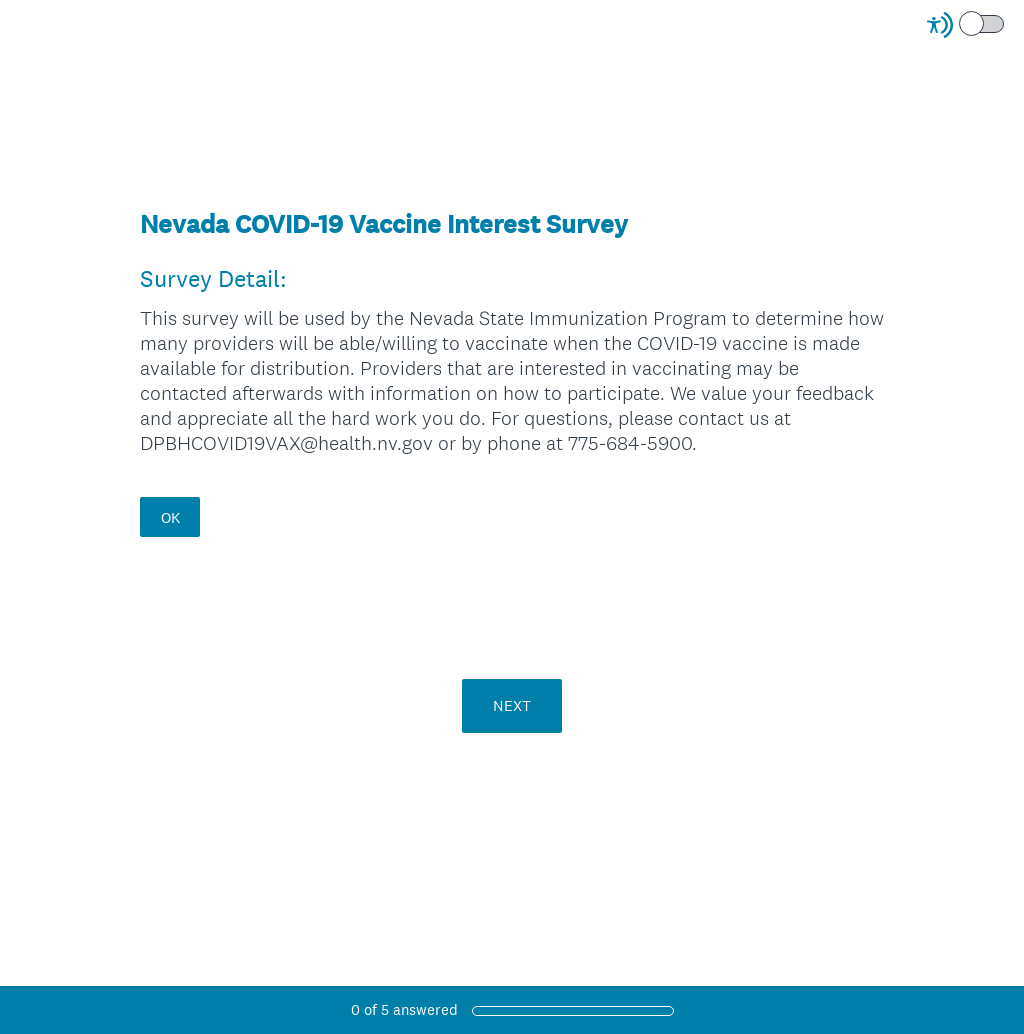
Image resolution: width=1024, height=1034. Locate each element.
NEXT (512, 705)
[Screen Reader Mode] (967, 25)
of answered (404, 1009)
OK (170, 517)
